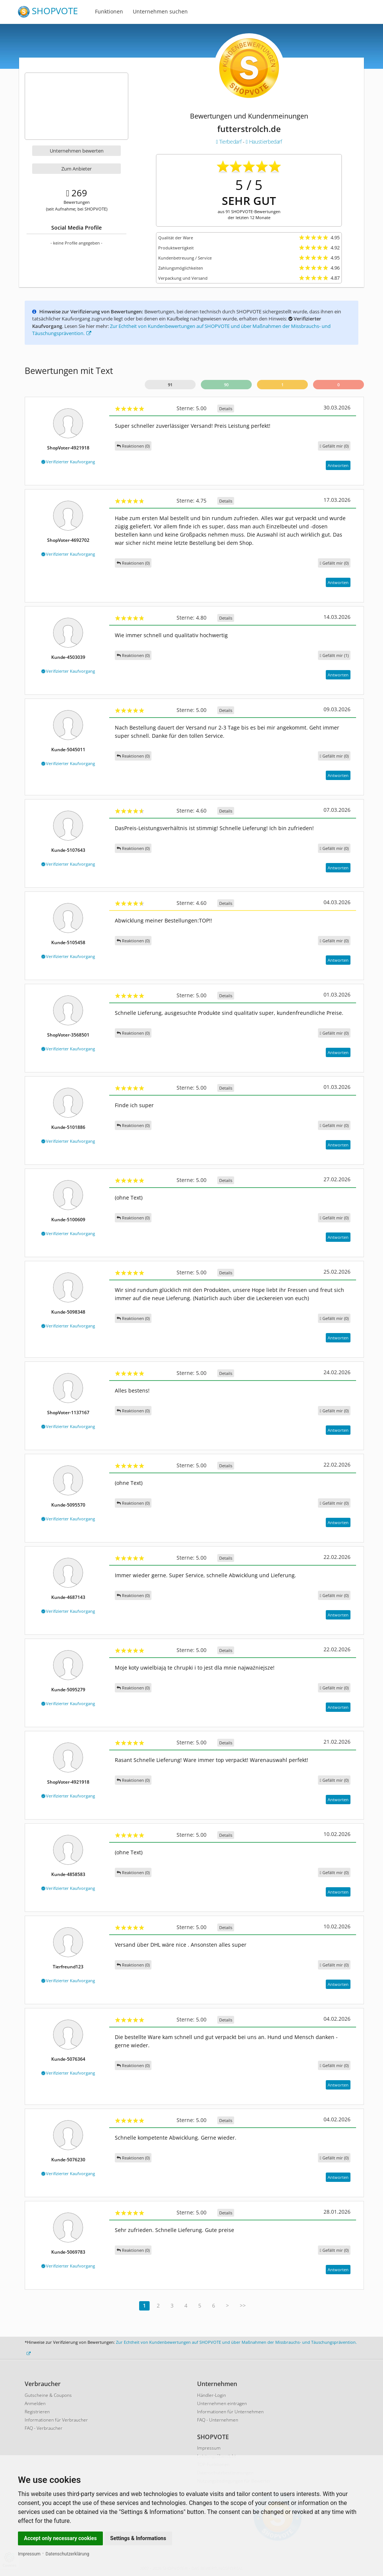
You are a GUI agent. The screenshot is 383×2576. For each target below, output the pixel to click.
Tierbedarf (229, 141)
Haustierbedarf (264, 141)
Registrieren (37, 2411)
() (334, 446)
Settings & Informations (138, 2538)
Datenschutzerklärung (67, 2554)
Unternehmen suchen (160, 11)
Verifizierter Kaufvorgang (68, 461)
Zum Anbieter (76, 168)
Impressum (29, 2554)
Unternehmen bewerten (77, 150)
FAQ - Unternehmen (217, 2420)
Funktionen (109, 11)
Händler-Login (211, 2395)
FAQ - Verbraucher (43, 2428)
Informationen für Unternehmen (230, 2411)
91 (170, 384)
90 (226, 384)
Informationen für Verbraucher (56, 2420)
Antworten (338, 465)
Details (225, 408)
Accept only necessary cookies (60, 2538)
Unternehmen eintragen (222, 2403)
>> (243, 2305)
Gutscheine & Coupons (48, 2395)
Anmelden (35, 2403)
